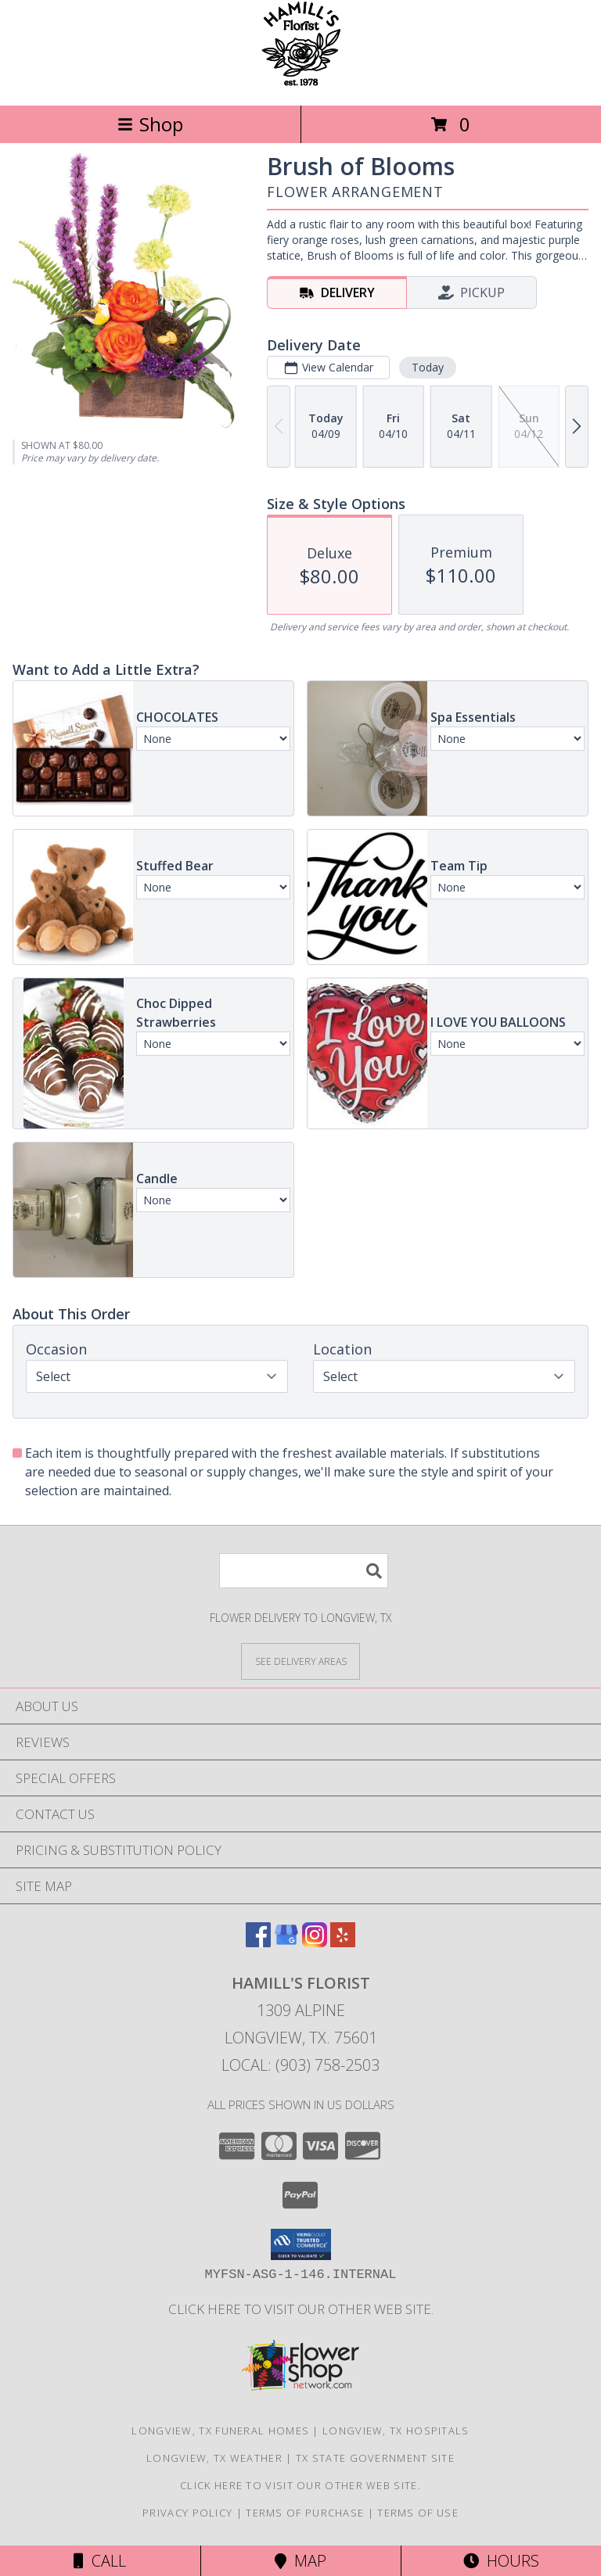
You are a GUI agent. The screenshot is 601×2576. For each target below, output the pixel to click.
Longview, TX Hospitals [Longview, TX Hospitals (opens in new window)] (396, 2431)
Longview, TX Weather (214, 2458)
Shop (150, 124)
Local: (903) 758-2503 (300, 2065)
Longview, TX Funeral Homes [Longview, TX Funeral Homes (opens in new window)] (220, 2431)
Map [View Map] (300, 2560)
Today (428, 367)
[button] (301, 2244)
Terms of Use (418, 2513)
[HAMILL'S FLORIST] (300, 82)
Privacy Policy (187, 2513)
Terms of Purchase (305, 2513)
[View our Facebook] (258, 1942)
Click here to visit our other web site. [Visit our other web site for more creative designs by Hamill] (301, 2309)
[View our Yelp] (342, 1942)
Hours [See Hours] (501, 2560)
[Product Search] (303, 1570)
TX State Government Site (375, 2458)
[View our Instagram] (314, 1942)
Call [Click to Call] (100, 2560)
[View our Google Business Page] (286, 1942)
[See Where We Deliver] (300, 1660)
